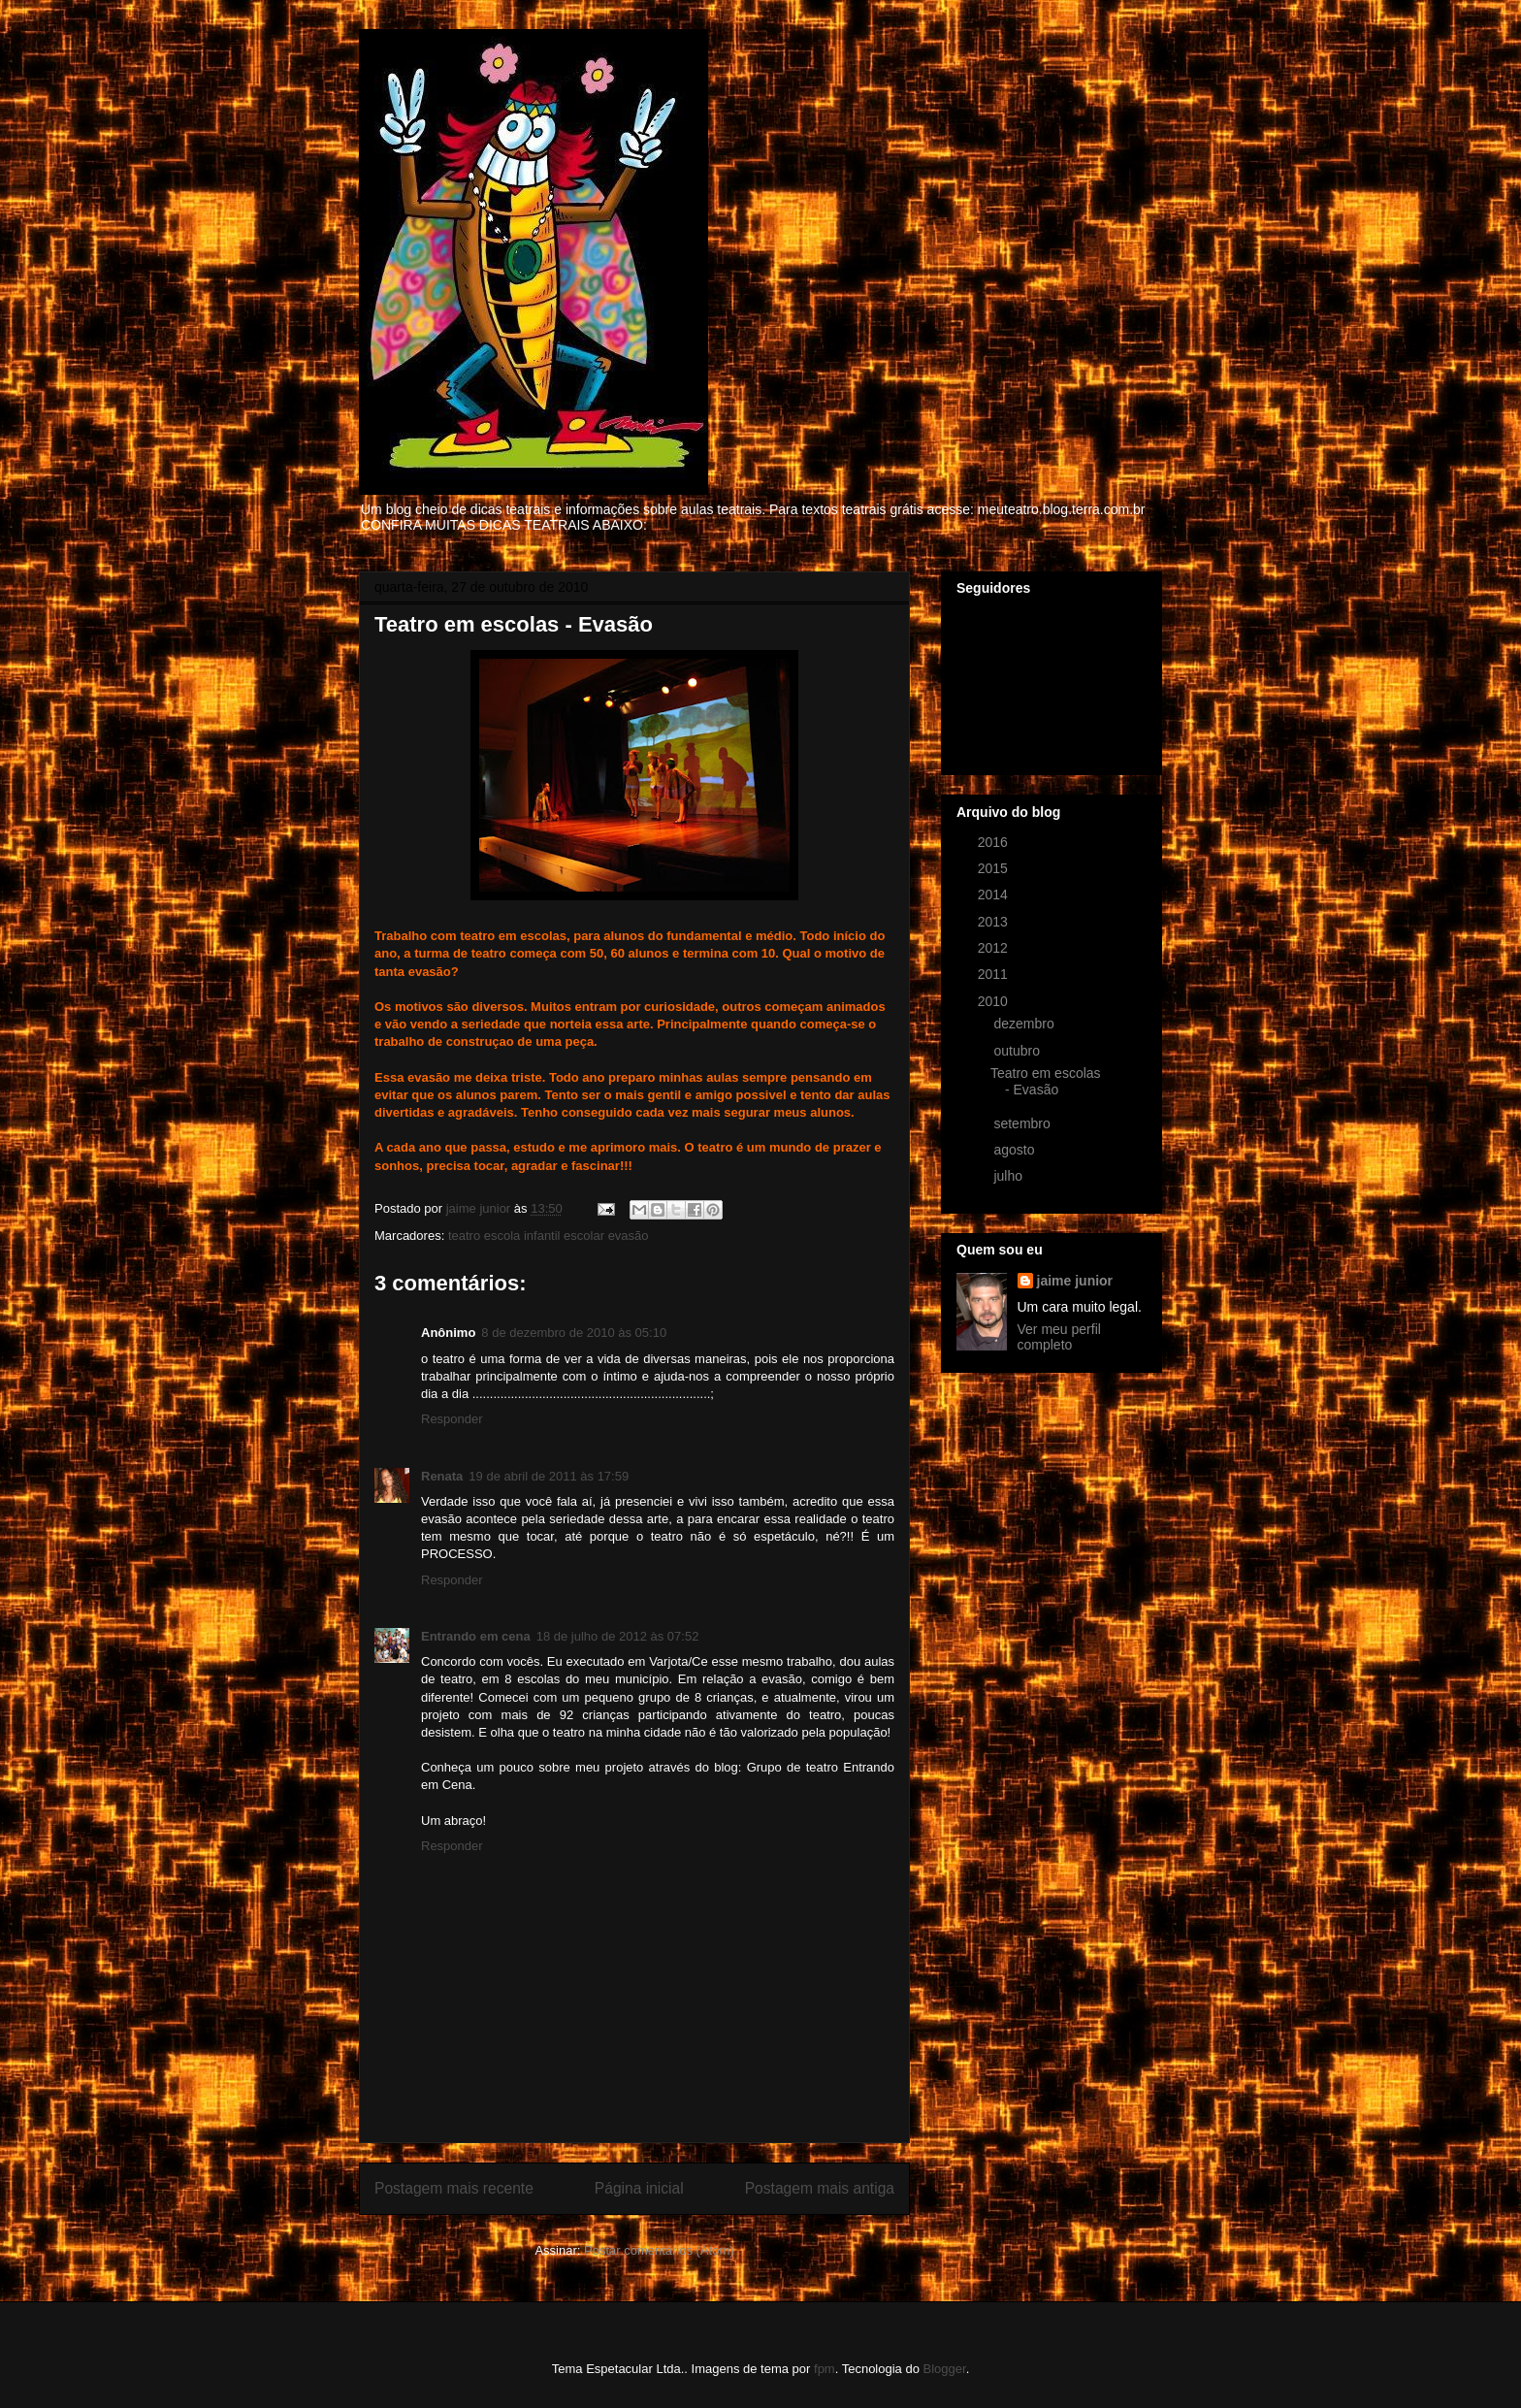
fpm (824, 2368)
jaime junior (1075, 1280)
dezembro (1025, 1023)
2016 (995, 842)
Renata (442, 1476)
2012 (995, 948)
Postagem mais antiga (819, 2188)
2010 (995, 1001)
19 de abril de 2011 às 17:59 (549, 1476)
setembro (1023, 1123)
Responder (452, 1419)
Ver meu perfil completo (1059, 1336)
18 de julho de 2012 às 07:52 (617, 1636)
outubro (1018, 1050)
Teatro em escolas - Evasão (1045, 1081)
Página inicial (639, 2188)
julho (1009, 1176)
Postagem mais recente (454, 2188)
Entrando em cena (476, 1636)
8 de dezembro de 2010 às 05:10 (573, 1332)
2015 (995, 868)
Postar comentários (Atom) (659, 2250)
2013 (995, 921)
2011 (995, 974)
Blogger (944, 2368)
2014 (995, 894)
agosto (1015, 1149)
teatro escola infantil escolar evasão (548, 1235)
